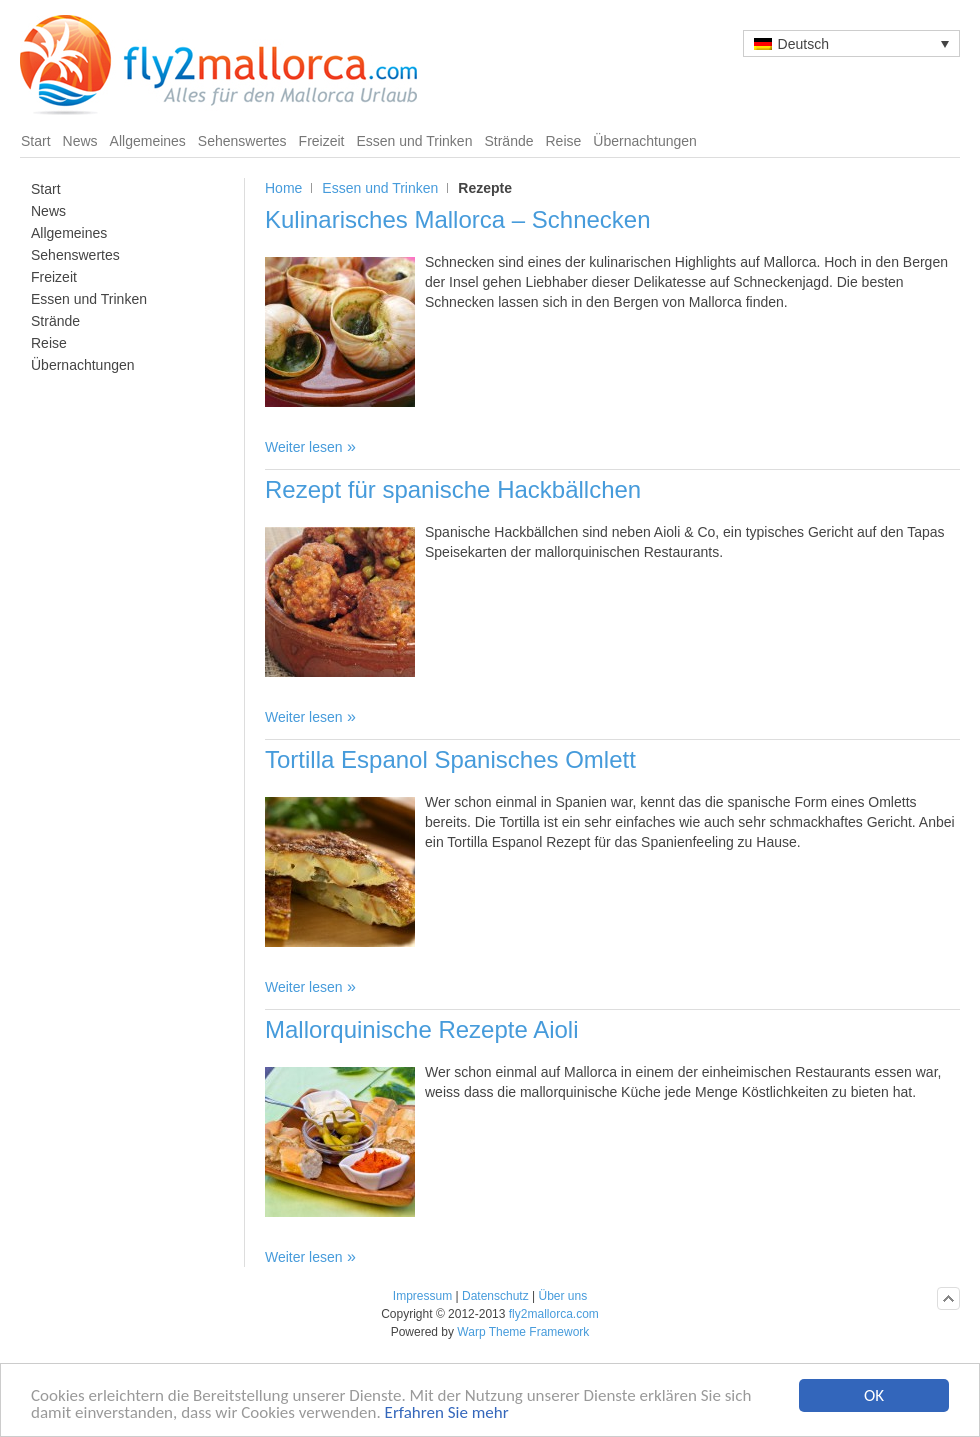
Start (36, 141)
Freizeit (322, 141)
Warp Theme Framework (523, 1332)
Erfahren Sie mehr (447, 1413)
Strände (508, 141)
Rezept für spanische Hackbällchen (453, 489)
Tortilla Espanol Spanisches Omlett (450, 759)
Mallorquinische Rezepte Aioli (422, 1029)
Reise (564, 141)
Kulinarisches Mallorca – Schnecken (458, 219)
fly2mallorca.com (554, 1314)
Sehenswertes (242, 141)
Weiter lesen (304, 447)
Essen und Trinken (414, 141)
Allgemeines (148, 141)
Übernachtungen (645, 141)
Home (283, 188)
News (80, 141)
